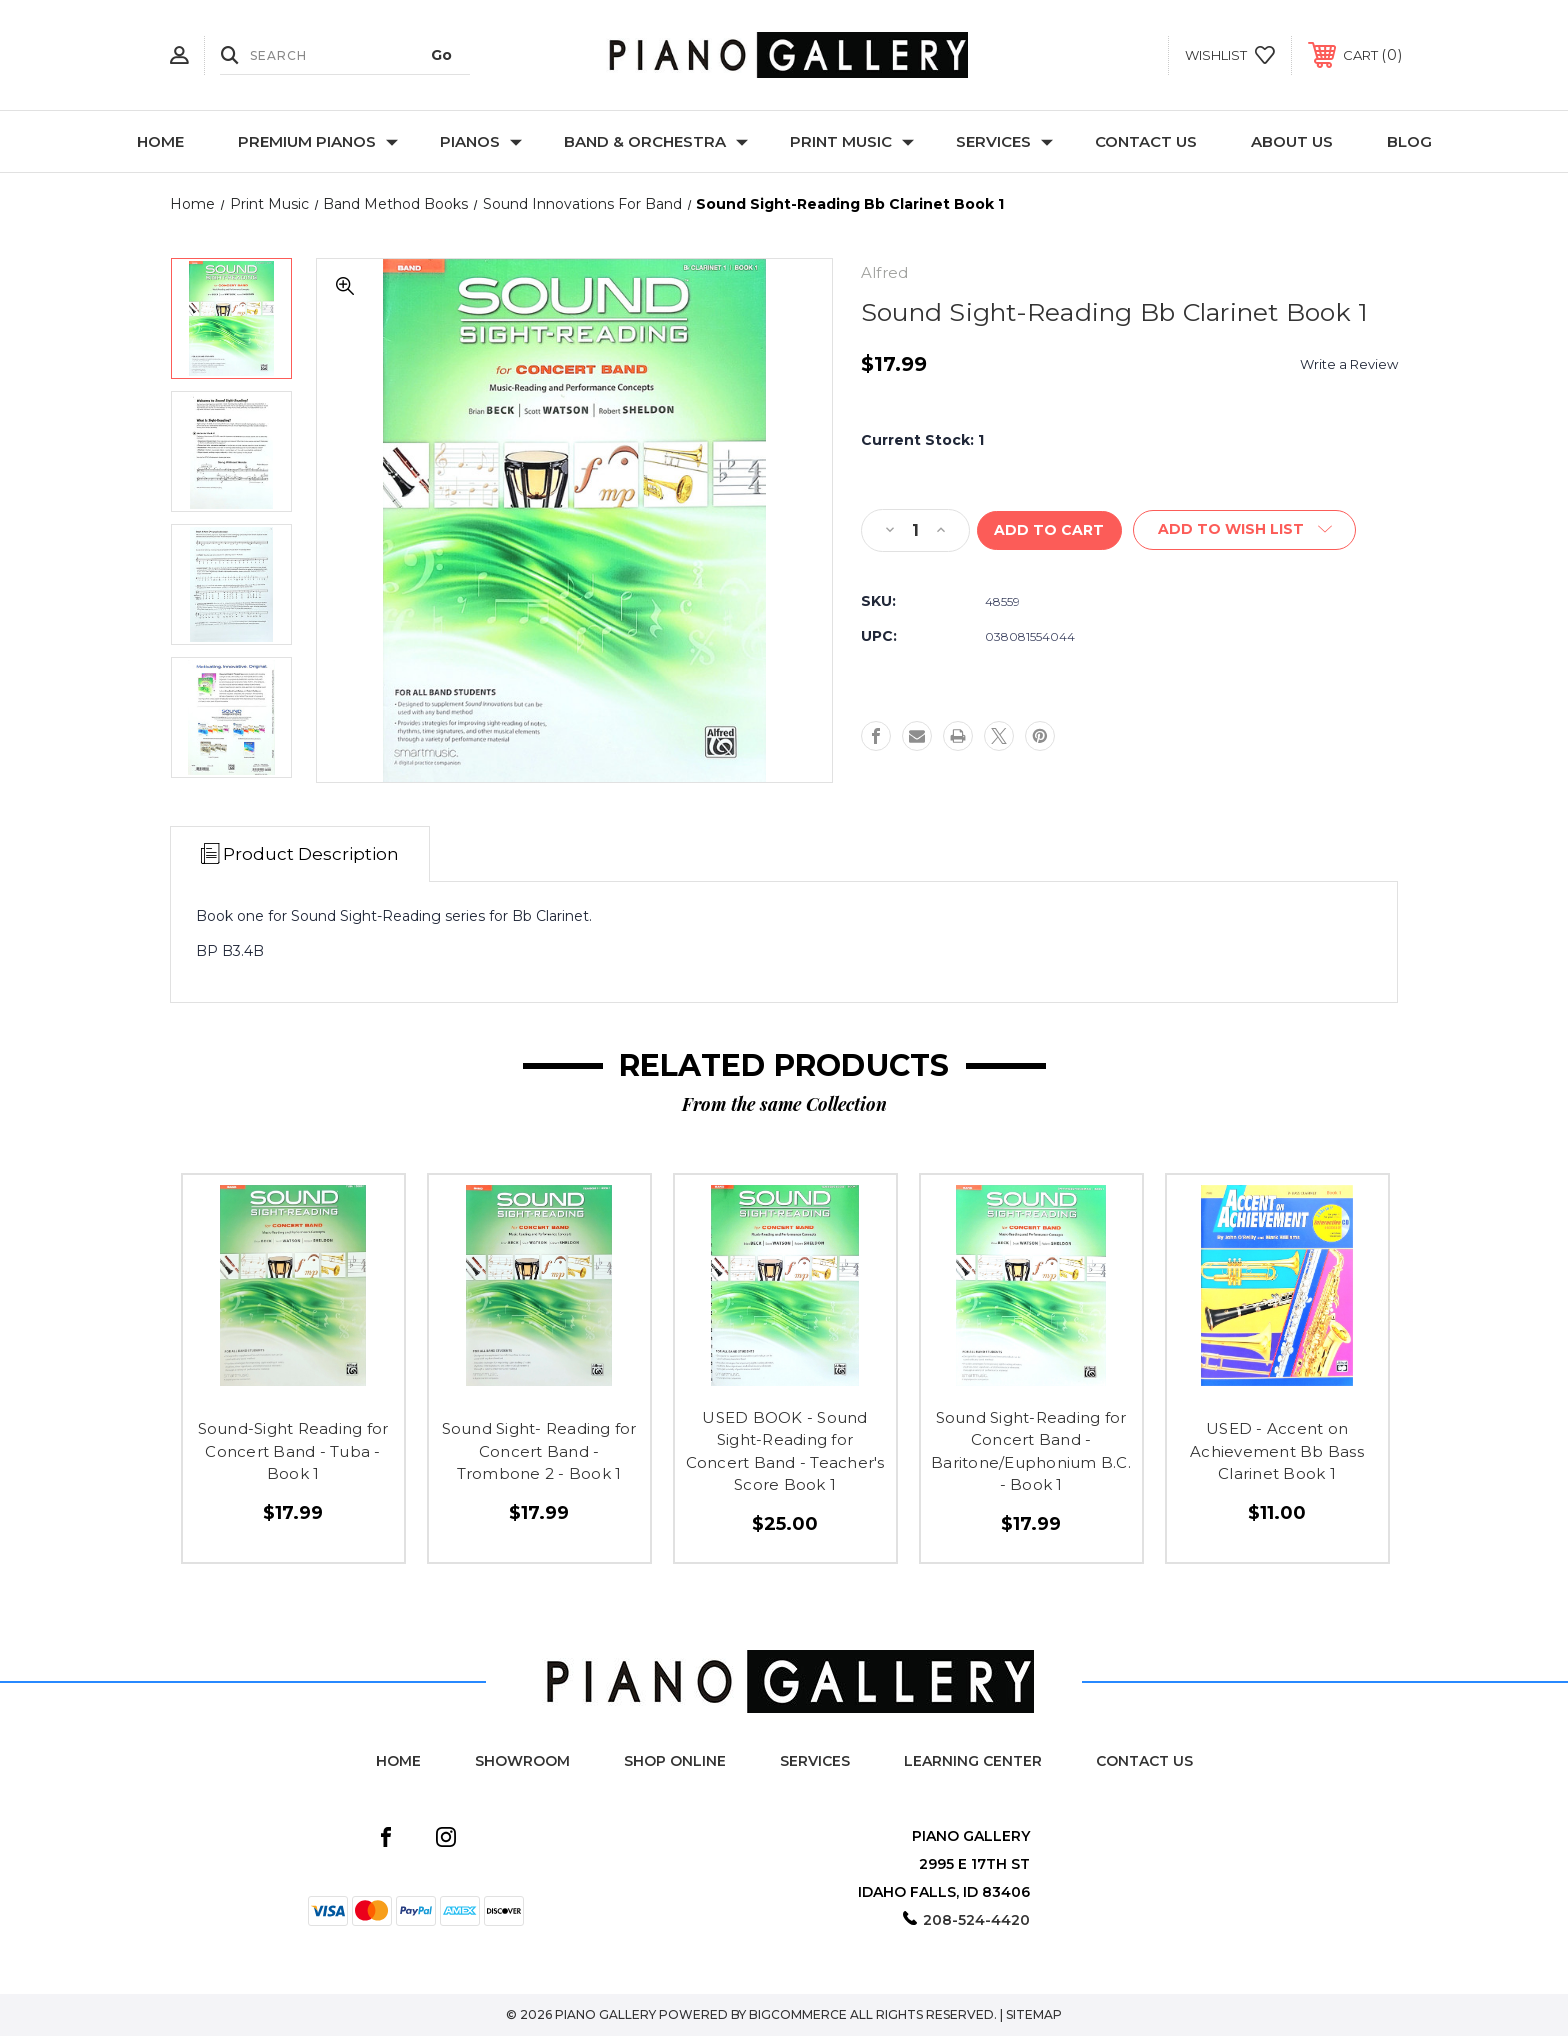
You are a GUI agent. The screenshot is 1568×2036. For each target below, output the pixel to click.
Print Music (852, 141)
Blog (1409, 141)
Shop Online (675, 1761)
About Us (1292, 141)
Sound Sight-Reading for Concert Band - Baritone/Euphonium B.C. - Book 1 (1031, 1451)
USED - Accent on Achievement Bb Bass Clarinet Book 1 (1277, 1451)
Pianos (481, 141)
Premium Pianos (318, 141)
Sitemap (1034, 2014)
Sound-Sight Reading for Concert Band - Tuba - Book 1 (293, 1451)
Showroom (522, 1761)
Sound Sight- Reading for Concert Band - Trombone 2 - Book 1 (539, 1451)
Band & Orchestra (656, 141)
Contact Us (1146, 141)
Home (160, 141)
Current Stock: (922, 440)
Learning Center (973, 1761)
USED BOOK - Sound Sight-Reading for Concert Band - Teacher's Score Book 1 (785, 1451)
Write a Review (1349, 364)
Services (1004, 141)
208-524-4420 (976, 1920)
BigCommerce (798, 2014)
